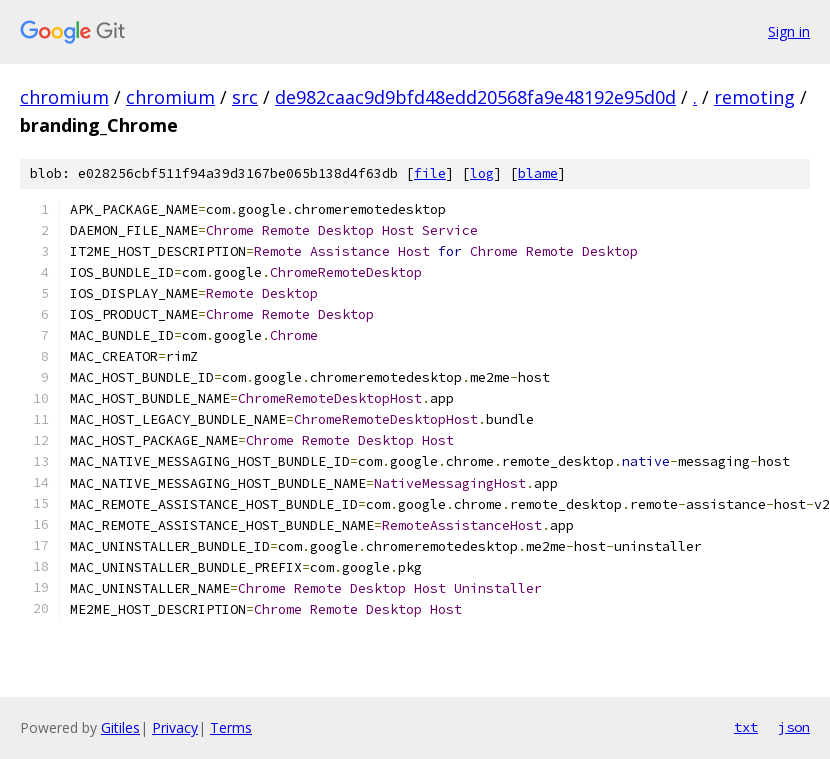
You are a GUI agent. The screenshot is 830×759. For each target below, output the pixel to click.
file (430, 173)
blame (538, 173)
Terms (231, 727)
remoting (754, 97)
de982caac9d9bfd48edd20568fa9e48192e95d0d (475, 97)
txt (746, 727)
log (482, 173)
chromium (64, 97)
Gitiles (120, 727)
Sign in (789, 31)
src (245, 97)
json (794, 727)
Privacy (175, 727)
